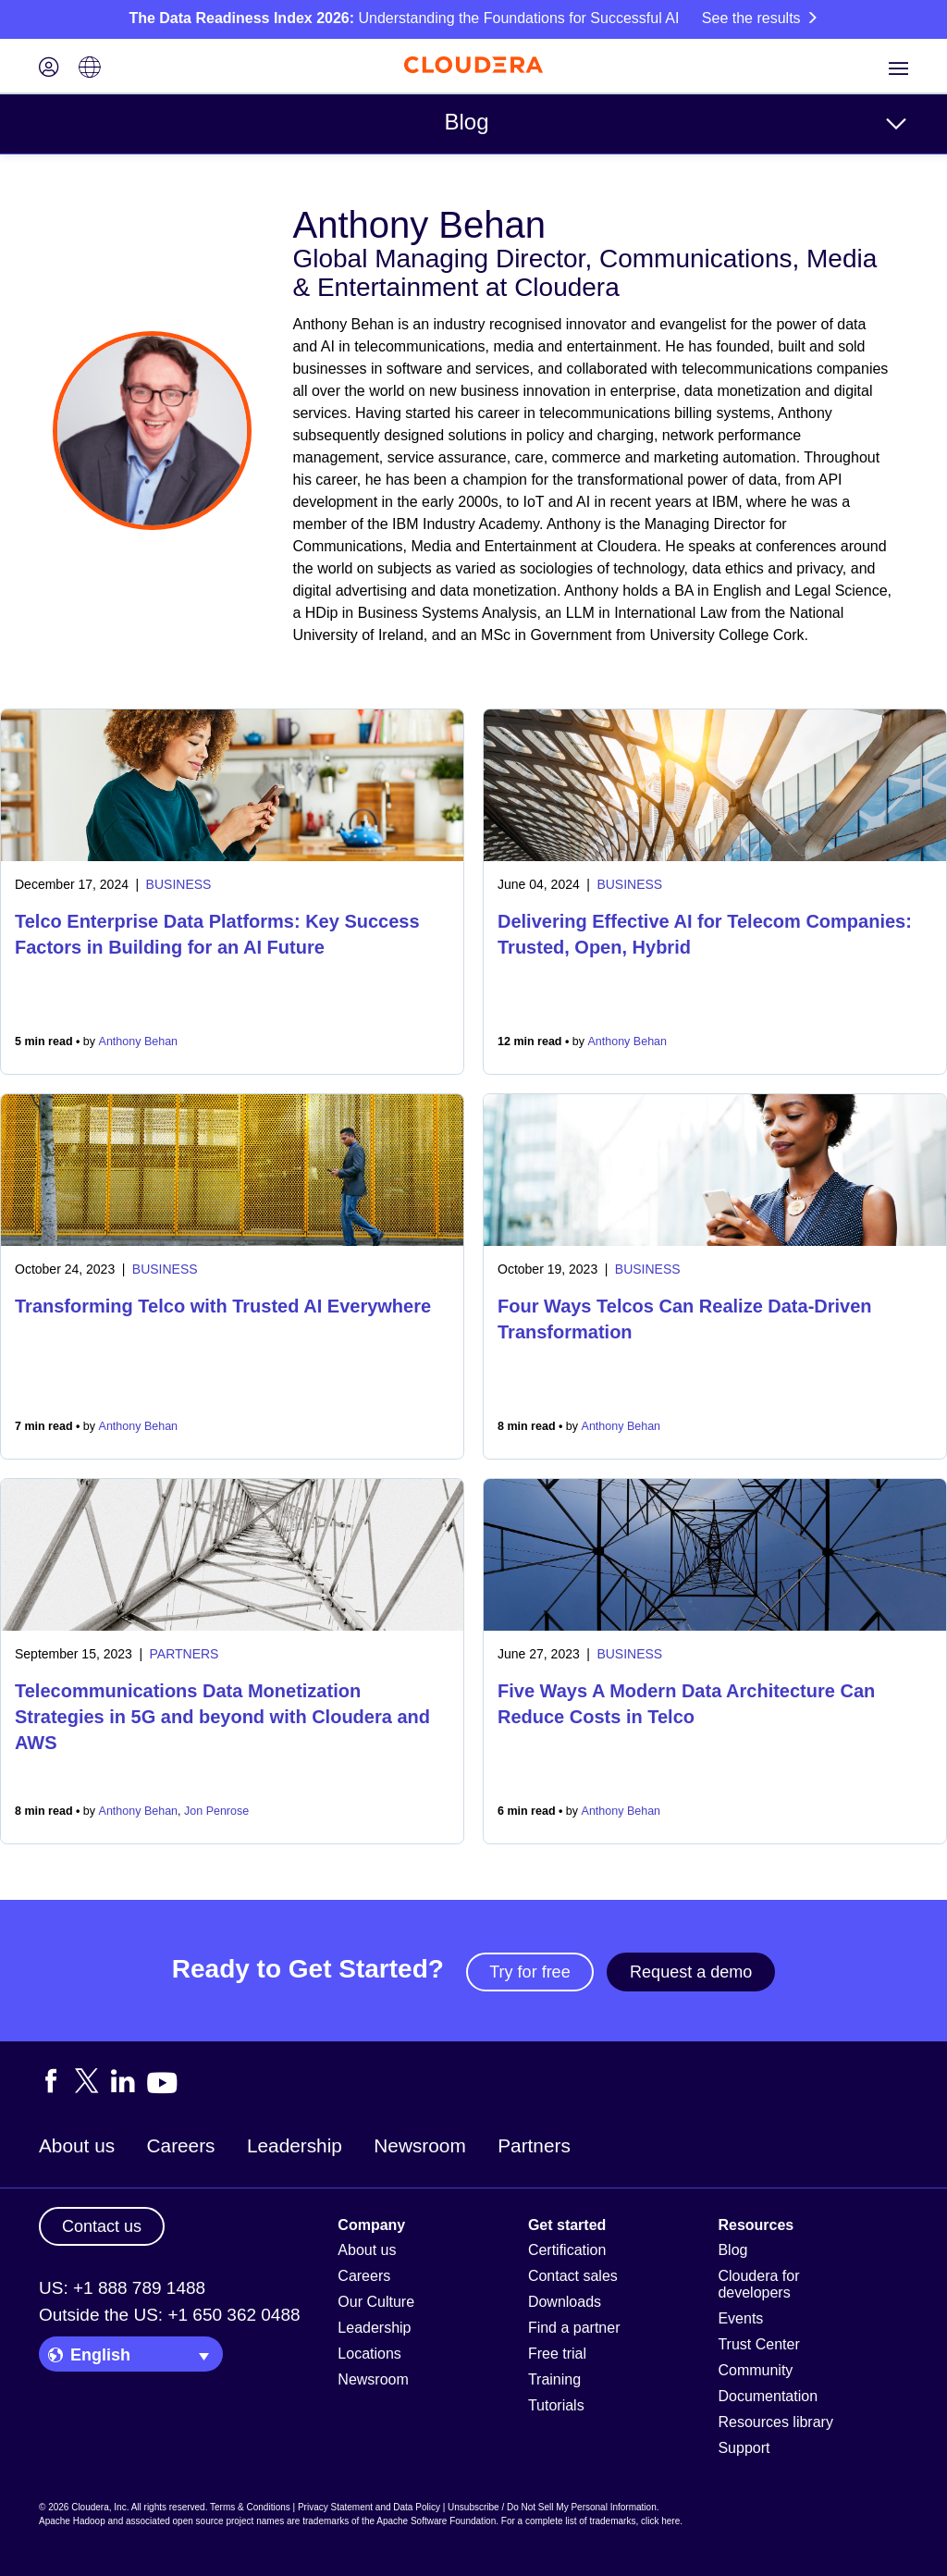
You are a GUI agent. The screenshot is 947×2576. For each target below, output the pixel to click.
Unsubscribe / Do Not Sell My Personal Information (552, 2507)
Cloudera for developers (758, 2284)
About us (77, 2145)
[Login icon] (49, 68)
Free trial (557, 2353)
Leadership (294, 2145)
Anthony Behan (138, 1041)
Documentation (768, 2396)
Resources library (775, 2422)
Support (743, 2448)
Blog (466, 121)
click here (660, 2521)
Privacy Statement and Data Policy (369, 2507)
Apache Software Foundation (436, 2521)
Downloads (564, 2302)
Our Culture (376, 2302)
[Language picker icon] (90, 68)
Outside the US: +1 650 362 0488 (170, 2314)
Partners (534, 2145)
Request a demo (691, 1972)
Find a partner (574, 2328)
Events (740, 2318)
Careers (181, 2145)
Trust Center (758, 2344)
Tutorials (556, 2405)
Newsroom (419, 2145)
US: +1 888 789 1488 (122, 2288)
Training (554, 2379)
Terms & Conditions (250, 2507)
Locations (369, 2353)
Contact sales (573, 2276)
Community (755, 2370)
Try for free (529, 1972)
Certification (567, 2250)
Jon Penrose (216, 1811)
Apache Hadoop (72, 2521)
